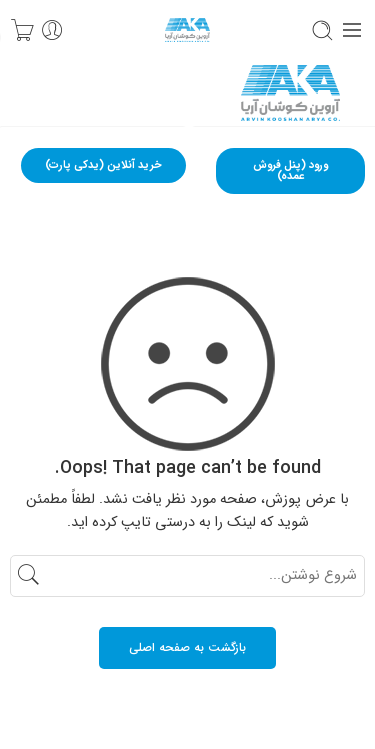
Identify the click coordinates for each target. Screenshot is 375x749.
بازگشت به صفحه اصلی (187, 647)
